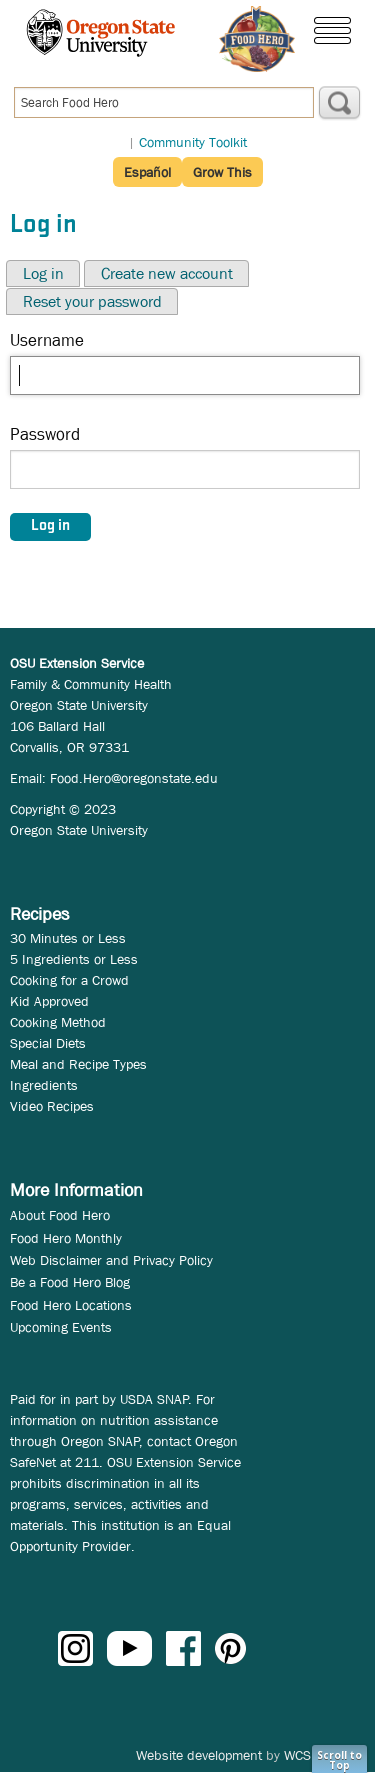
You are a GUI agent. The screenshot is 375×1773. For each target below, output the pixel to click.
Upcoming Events (61, 1327)
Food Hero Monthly (66, 1238)
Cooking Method (58, 1022)
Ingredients (44, 1085)
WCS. (299, 1755)
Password (45, 434)
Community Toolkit (193, 142)
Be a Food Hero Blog (70, 1282)
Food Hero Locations (71, 1305)
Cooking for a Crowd (69, 980)
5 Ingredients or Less (74, 959)
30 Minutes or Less (68, 938)
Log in (43, 273)
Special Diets (48, 1043)
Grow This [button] (222, 172)
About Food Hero (60, 1215)
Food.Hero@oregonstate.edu (134, 778)
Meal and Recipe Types (78, 1064)
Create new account (167, 273)
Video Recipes (52, 1106)
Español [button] (147, 172)
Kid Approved (49, 1001)
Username (47, 340)
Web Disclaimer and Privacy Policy (111, 1260)
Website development (199, 1755)
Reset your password (92, 301)
